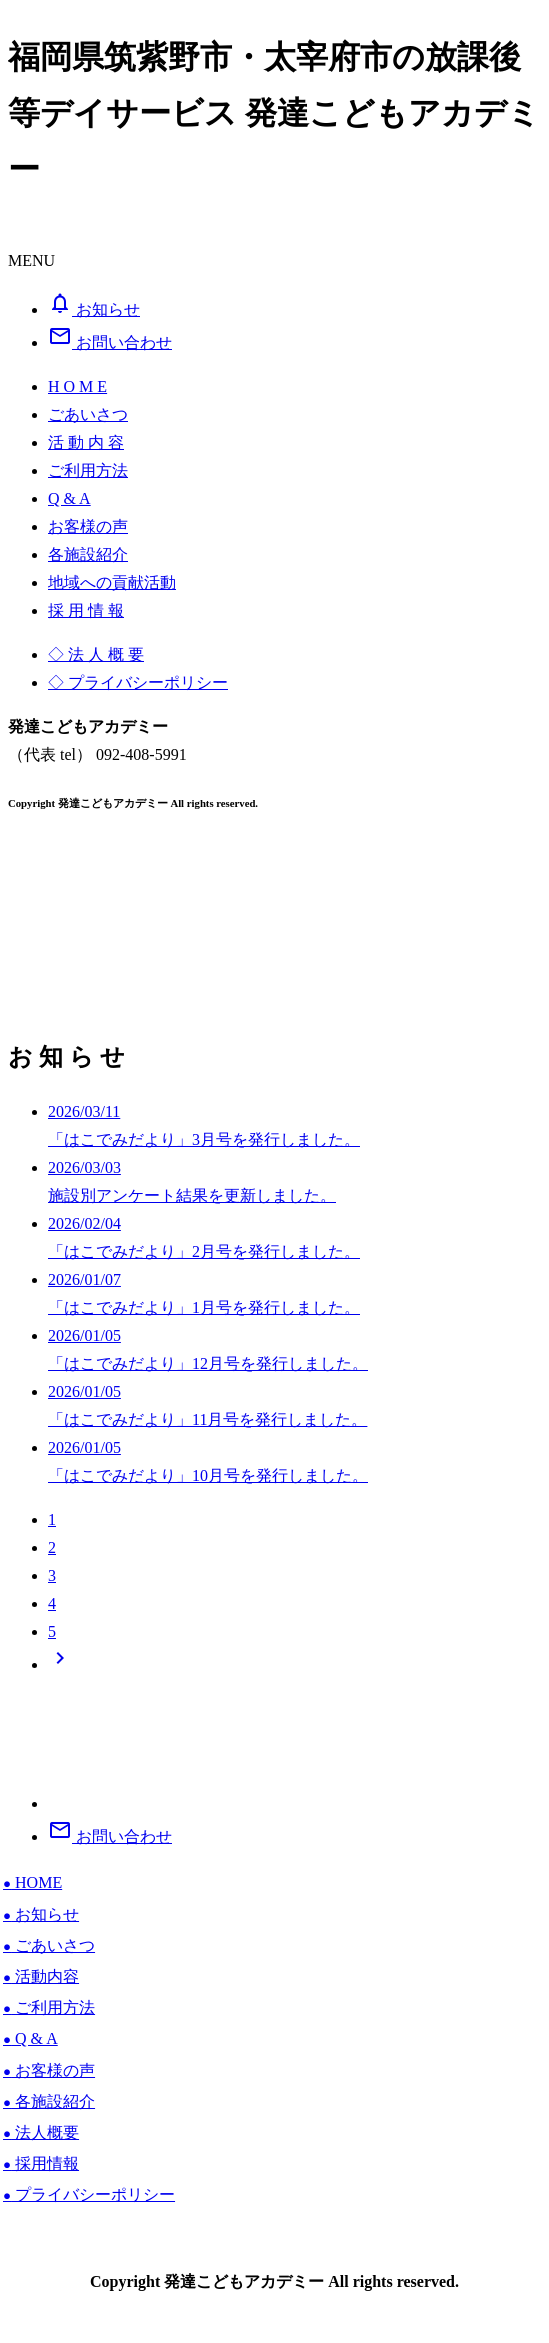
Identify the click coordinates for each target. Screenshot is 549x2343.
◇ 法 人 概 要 (96, 654)
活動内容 (41, 1976)
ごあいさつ (49, 1945)
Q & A (30, 2038)
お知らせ (41, 1914)
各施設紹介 (49, 2101)
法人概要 (41, 2132)
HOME (32, 1882)
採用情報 (41, 2163)
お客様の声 (49, 2070)
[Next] (60, 1663)
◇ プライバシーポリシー (138, 682)
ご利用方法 (49, 2007)
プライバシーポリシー (89, 2194)
